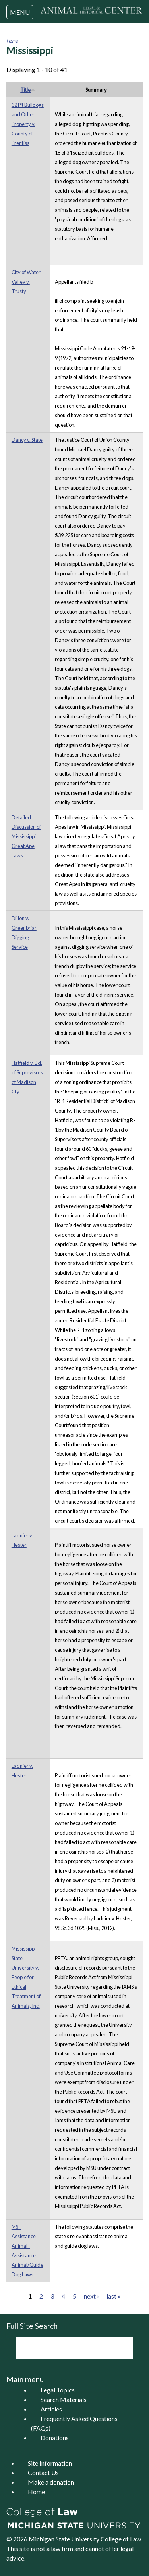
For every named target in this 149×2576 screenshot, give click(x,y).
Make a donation (51, 2482)
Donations (55, 2437)
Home (12, 40)
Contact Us (43, 2472)
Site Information (50, 2463)
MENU (20, 12)
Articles (51, 2409)
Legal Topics (58, 2390)
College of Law (121, 2539)
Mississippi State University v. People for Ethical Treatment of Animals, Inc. (26, 1977)
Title (28, 90)
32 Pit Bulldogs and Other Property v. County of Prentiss (28, 124)
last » (113, 2296)
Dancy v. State (27, 440)
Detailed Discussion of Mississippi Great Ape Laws (26, 836)
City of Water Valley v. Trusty (26, 281)
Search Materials (64, 2399)
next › (91, 2296)
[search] (63, 2348)
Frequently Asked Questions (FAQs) (74, 2423)
